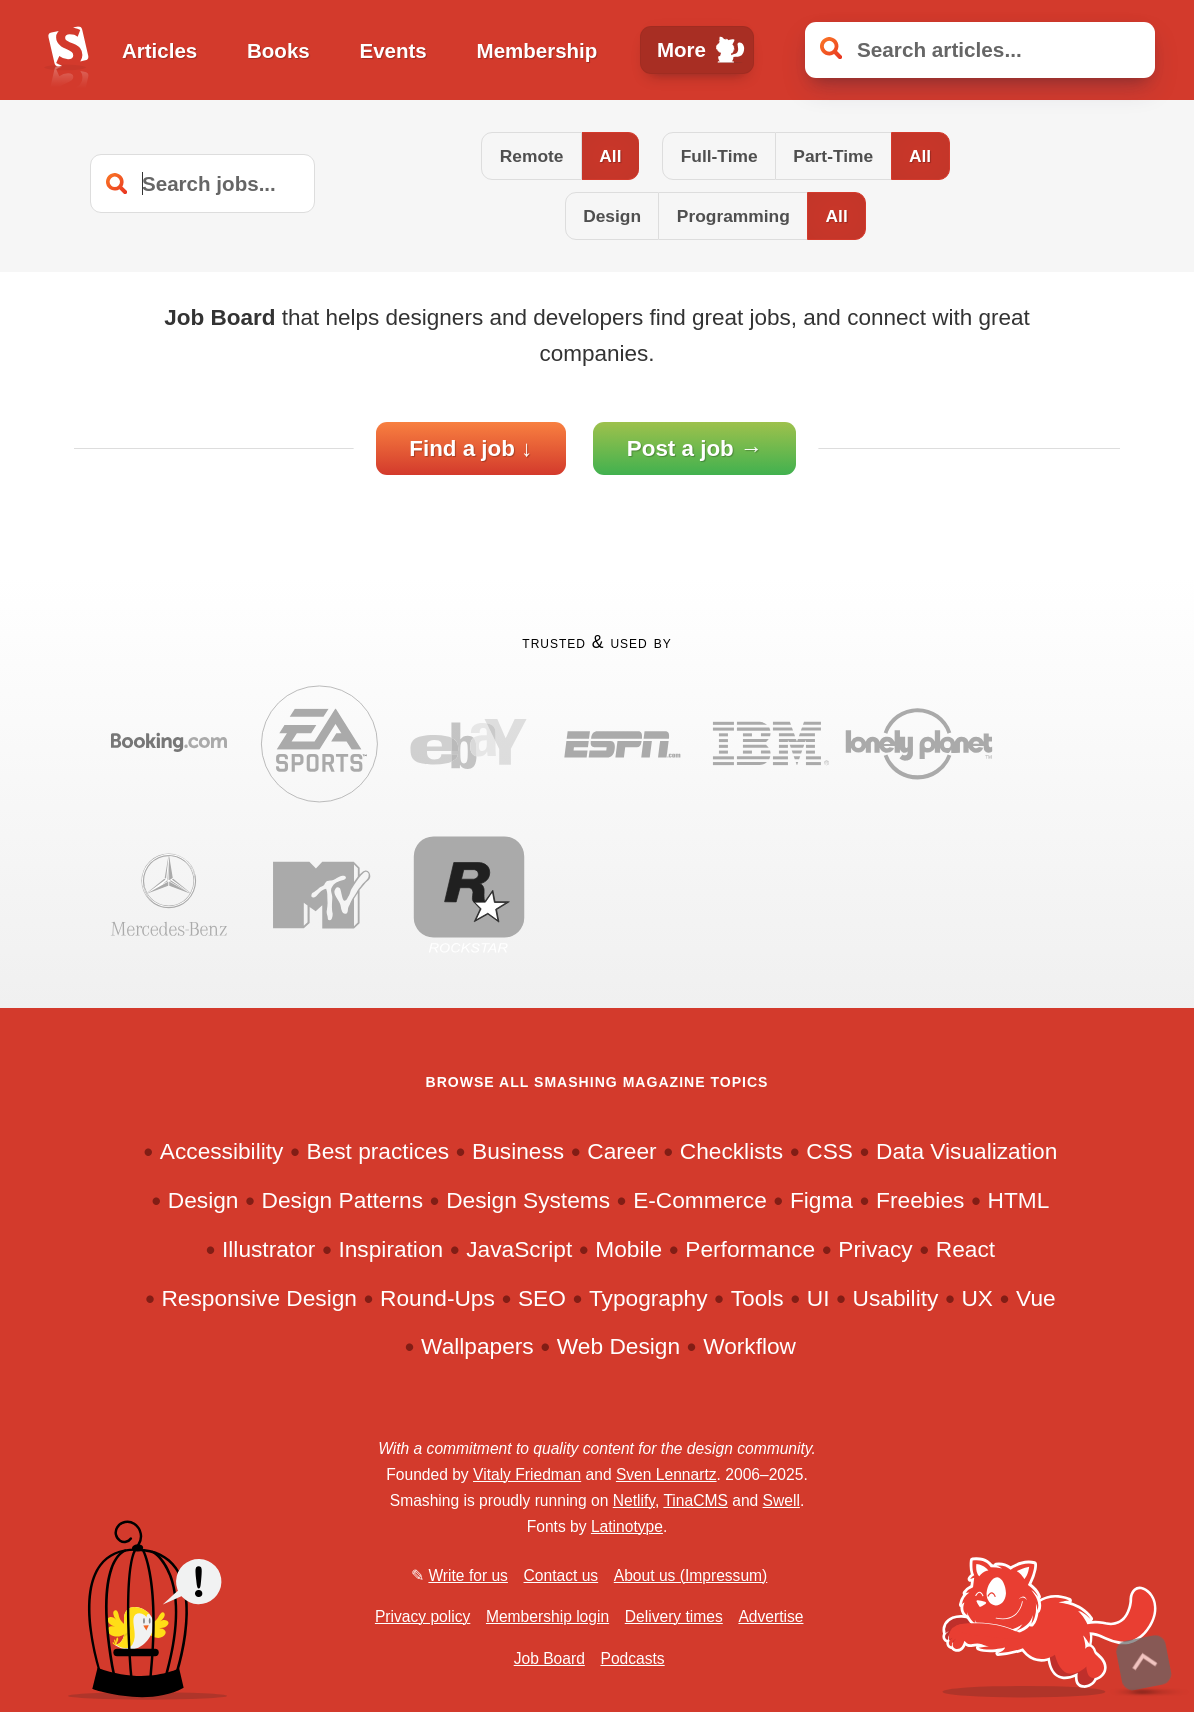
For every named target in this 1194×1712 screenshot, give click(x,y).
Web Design (618, 1347)
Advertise (770, 1616)
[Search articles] (980, 50)
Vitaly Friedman (527, 1474)
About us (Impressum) (691, 1575)
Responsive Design (258, 1298)
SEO (542, 1298)
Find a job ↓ (470, 448)
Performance (750, 1249)
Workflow (749, 1347)
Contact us (561, 1575)
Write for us (468, 1575)
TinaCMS (695, 1500)
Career (621, 1152)
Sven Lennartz (666, 1474)
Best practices (378, 1152)
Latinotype (627, 1526)
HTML (1019, 1200)
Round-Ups (437, 1298)
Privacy (875, 1249)
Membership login (547, 1616)
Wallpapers (477, 1347)
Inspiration (390, 1249)
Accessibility (222, 1152)
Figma (821, 1200)
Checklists (731, 1152)
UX (977, 1298)
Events (393, 50)
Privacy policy (422, 1616)
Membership (537, 50)
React (965, 1249)
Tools (757, 1298)
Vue (1036, 1298)
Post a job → (695, 448)
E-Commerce (700, 1200)
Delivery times (674, 1616)
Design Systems (528, 1200)
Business (518, 1152)
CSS (829, 1152)
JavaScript (519, 1249)
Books (278, 50)
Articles (159, 50)
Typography (648, 1298)
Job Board (549, 1658)
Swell (781, 1500)
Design (203, 1200)
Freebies (920, 1200)
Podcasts (632, 1658)
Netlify (634, 1500)
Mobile (628, 1249)
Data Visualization (966, 1152)
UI (818, 1298)
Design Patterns (342, 1200)
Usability (896, 1298)
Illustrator (268, 1249)
